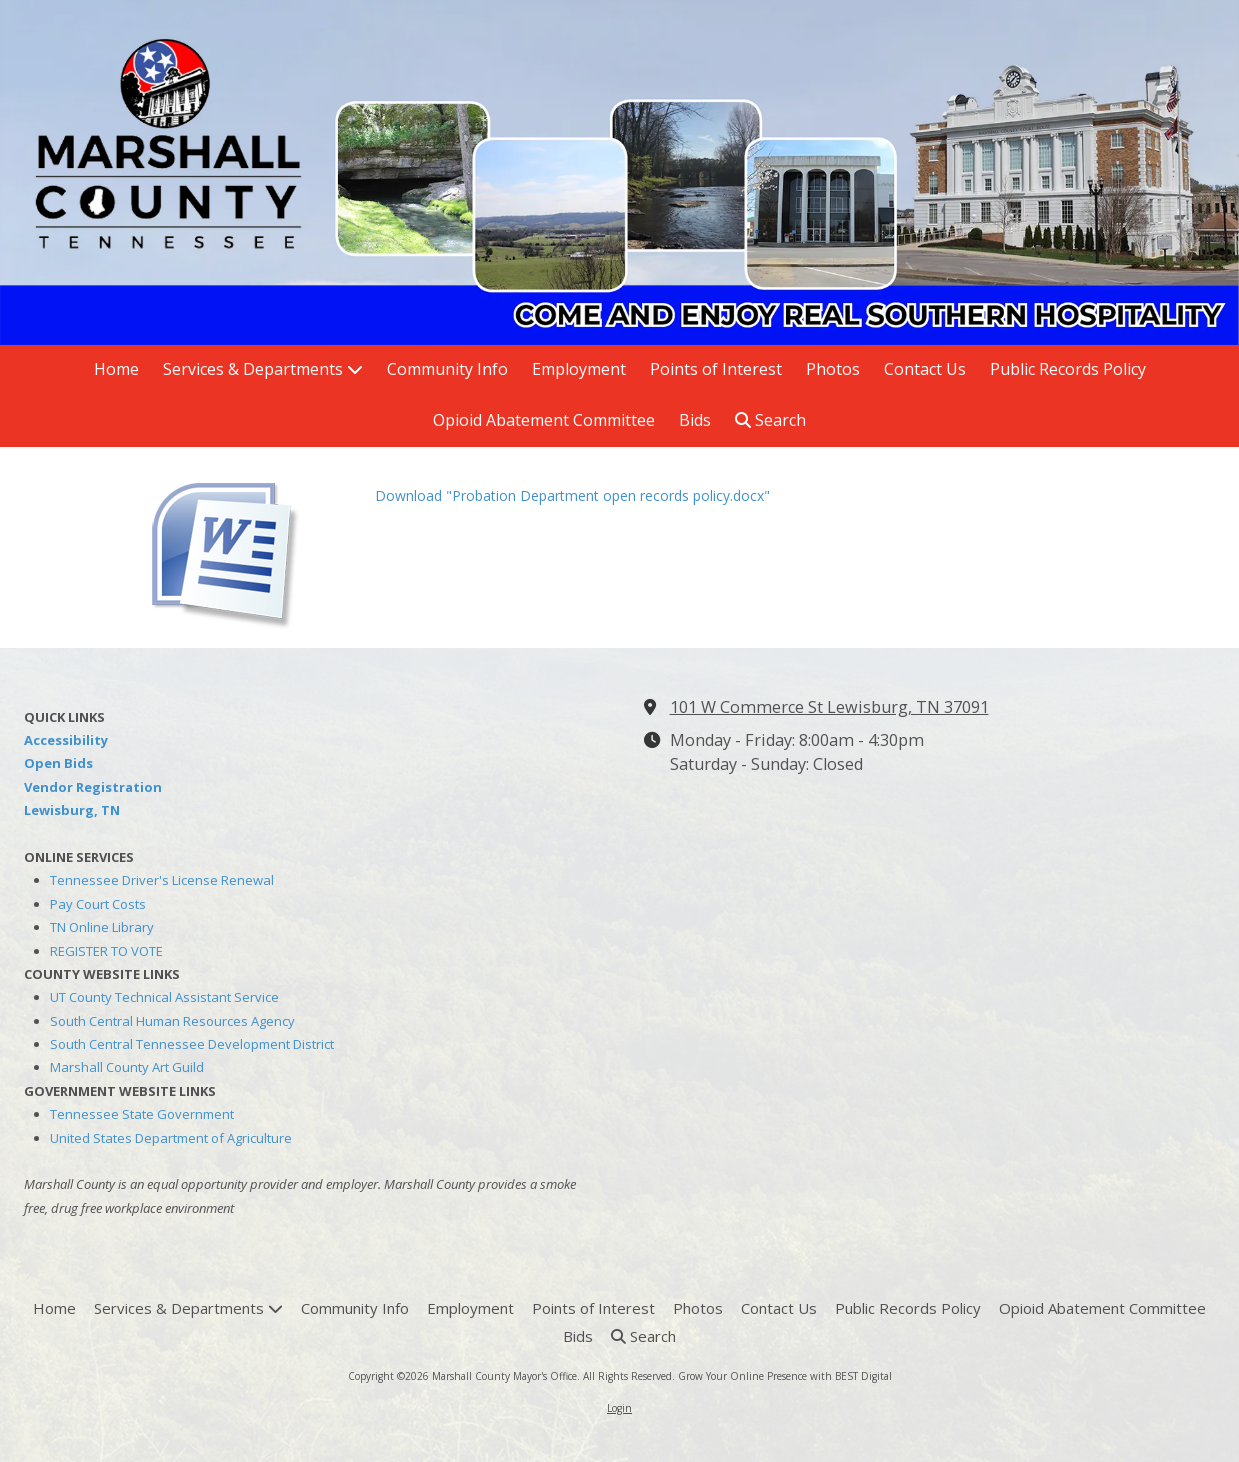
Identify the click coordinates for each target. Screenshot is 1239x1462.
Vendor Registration (93, 787)
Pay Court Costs (98, 904)
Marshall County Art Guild (127, 1067)
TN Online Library (102, 927)
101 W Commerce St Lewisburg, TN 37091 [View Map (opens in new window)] (829, 707)
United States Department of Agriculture (171, 1138)
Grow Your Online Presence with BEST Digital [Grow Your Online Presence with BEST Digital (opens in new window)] (785, 1376)
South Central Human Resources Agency (172, 1021)
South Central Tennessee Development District (192, 1044)
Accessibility (66, 740)
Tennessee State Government (142, 1114)
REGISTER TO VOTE (106, 951)
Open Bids (58, 763)
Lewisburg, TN (72, 810)
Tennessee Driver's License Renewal (162, 880)
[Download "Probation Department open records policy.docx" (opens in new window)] (250, 547)
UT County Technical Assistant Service (164, 997)
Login (619, 1408)
